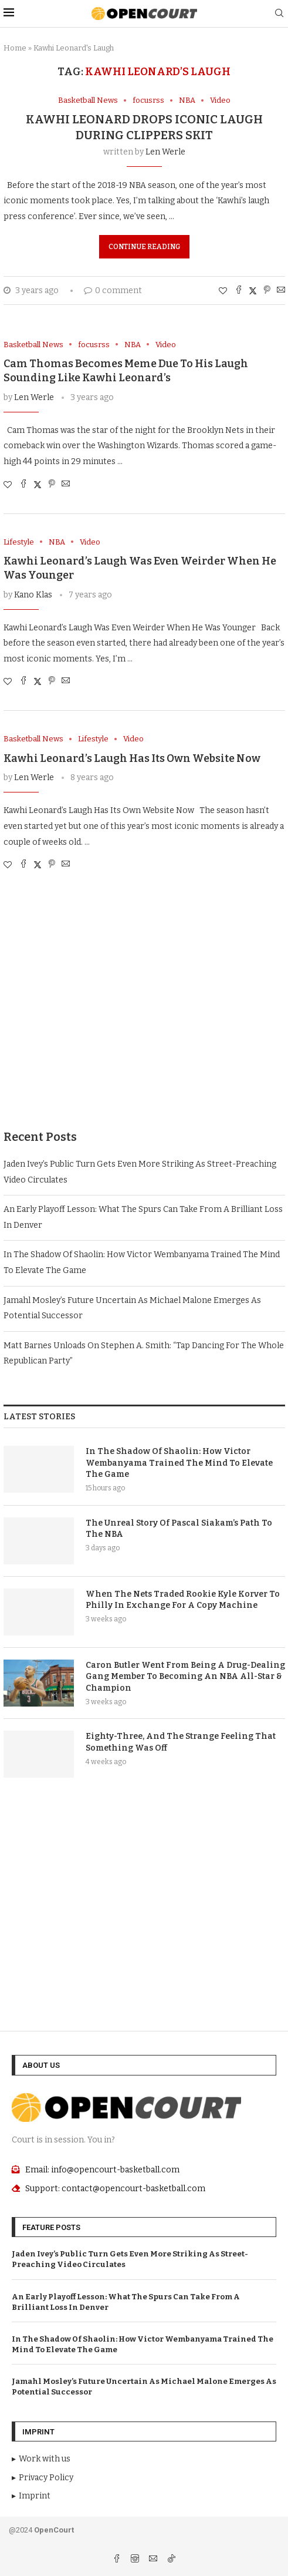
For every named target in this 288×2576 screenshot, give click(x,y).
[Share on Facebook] (239, 291)
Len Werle (165, 152)
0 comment (113, 290)
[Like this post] (223, 291)
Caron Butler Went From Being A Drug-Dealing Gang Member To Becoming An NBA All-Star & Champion (185, 1676)
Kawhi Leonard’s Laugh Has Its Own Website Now (132, 758)
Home (15, 47)
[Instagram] (136, 2560)
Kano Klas (33, 595)
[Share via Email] (281, 291)
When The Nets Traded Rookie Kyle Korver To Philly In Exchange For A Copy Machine (183, 1600)
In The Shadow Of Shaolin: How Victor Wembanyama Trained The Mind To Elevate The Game (179, 1462)
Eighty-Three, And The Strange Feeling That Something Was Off (181, 1742)
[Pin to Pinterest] (267, 291)
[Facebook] (118, 2560)
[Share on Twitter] (253, 291)
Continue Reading (144, 247)
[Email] (154, 2560)
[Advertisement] (144, 1011)
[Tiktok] (171, 2560)
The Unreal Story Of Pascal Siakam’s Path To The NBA (179, 1529)
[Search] (279, 14)
